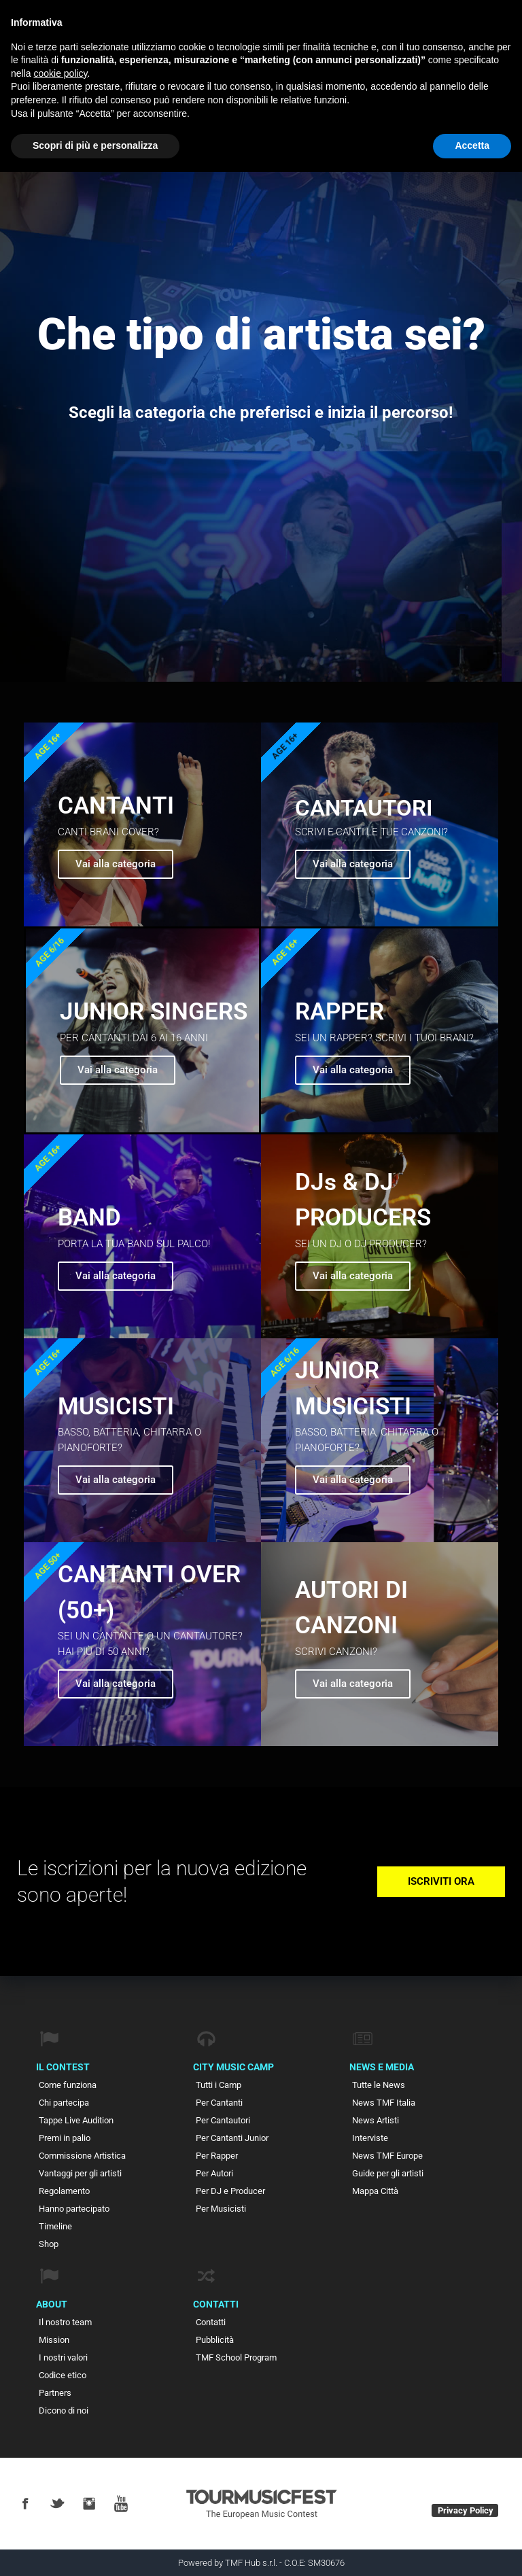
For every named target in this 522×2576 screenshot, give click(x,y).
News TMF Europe (387, 2156)
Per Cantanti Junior (232, 2138)
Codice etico (62, 2375)
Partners (55, 2393)
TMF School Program (236, 2357)
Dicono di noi (63, 2410)
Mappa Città (375, 2191)
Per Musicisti (221, 2209)
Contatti (211, 2322)
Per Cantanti (219, 2103)
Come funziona (68, 2085)
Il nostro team (65, 2322)
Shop (48, 2244)
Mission (54, 2340)
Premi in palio (64, 2138)
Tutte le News (378, 2085)
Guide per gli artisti (387, 2173)
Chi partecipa (64, 2103)
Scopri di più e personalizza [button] (95, 145)
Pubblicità (215, 2340)
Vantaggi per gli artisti (80, 2173)
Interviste (370, 2138)
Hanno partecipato (74, 2209)
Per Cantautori (223, 2120)
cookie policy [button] (60, 73)
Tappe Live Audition (76, 2120)
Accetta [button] (472, 145)
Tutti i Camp (218, 2085)
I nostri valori (63, 2357)
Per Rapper (217, 2156)
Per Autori (214, 2173)
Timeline (55, 2226)
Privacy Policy (465, 2510)
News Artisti (375, 2120)
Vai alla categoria (353, 864)
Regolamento (64, 2191)
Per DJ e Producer (230, 2191)
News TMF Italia (383, 2103)
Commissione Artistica (82, 2156)
